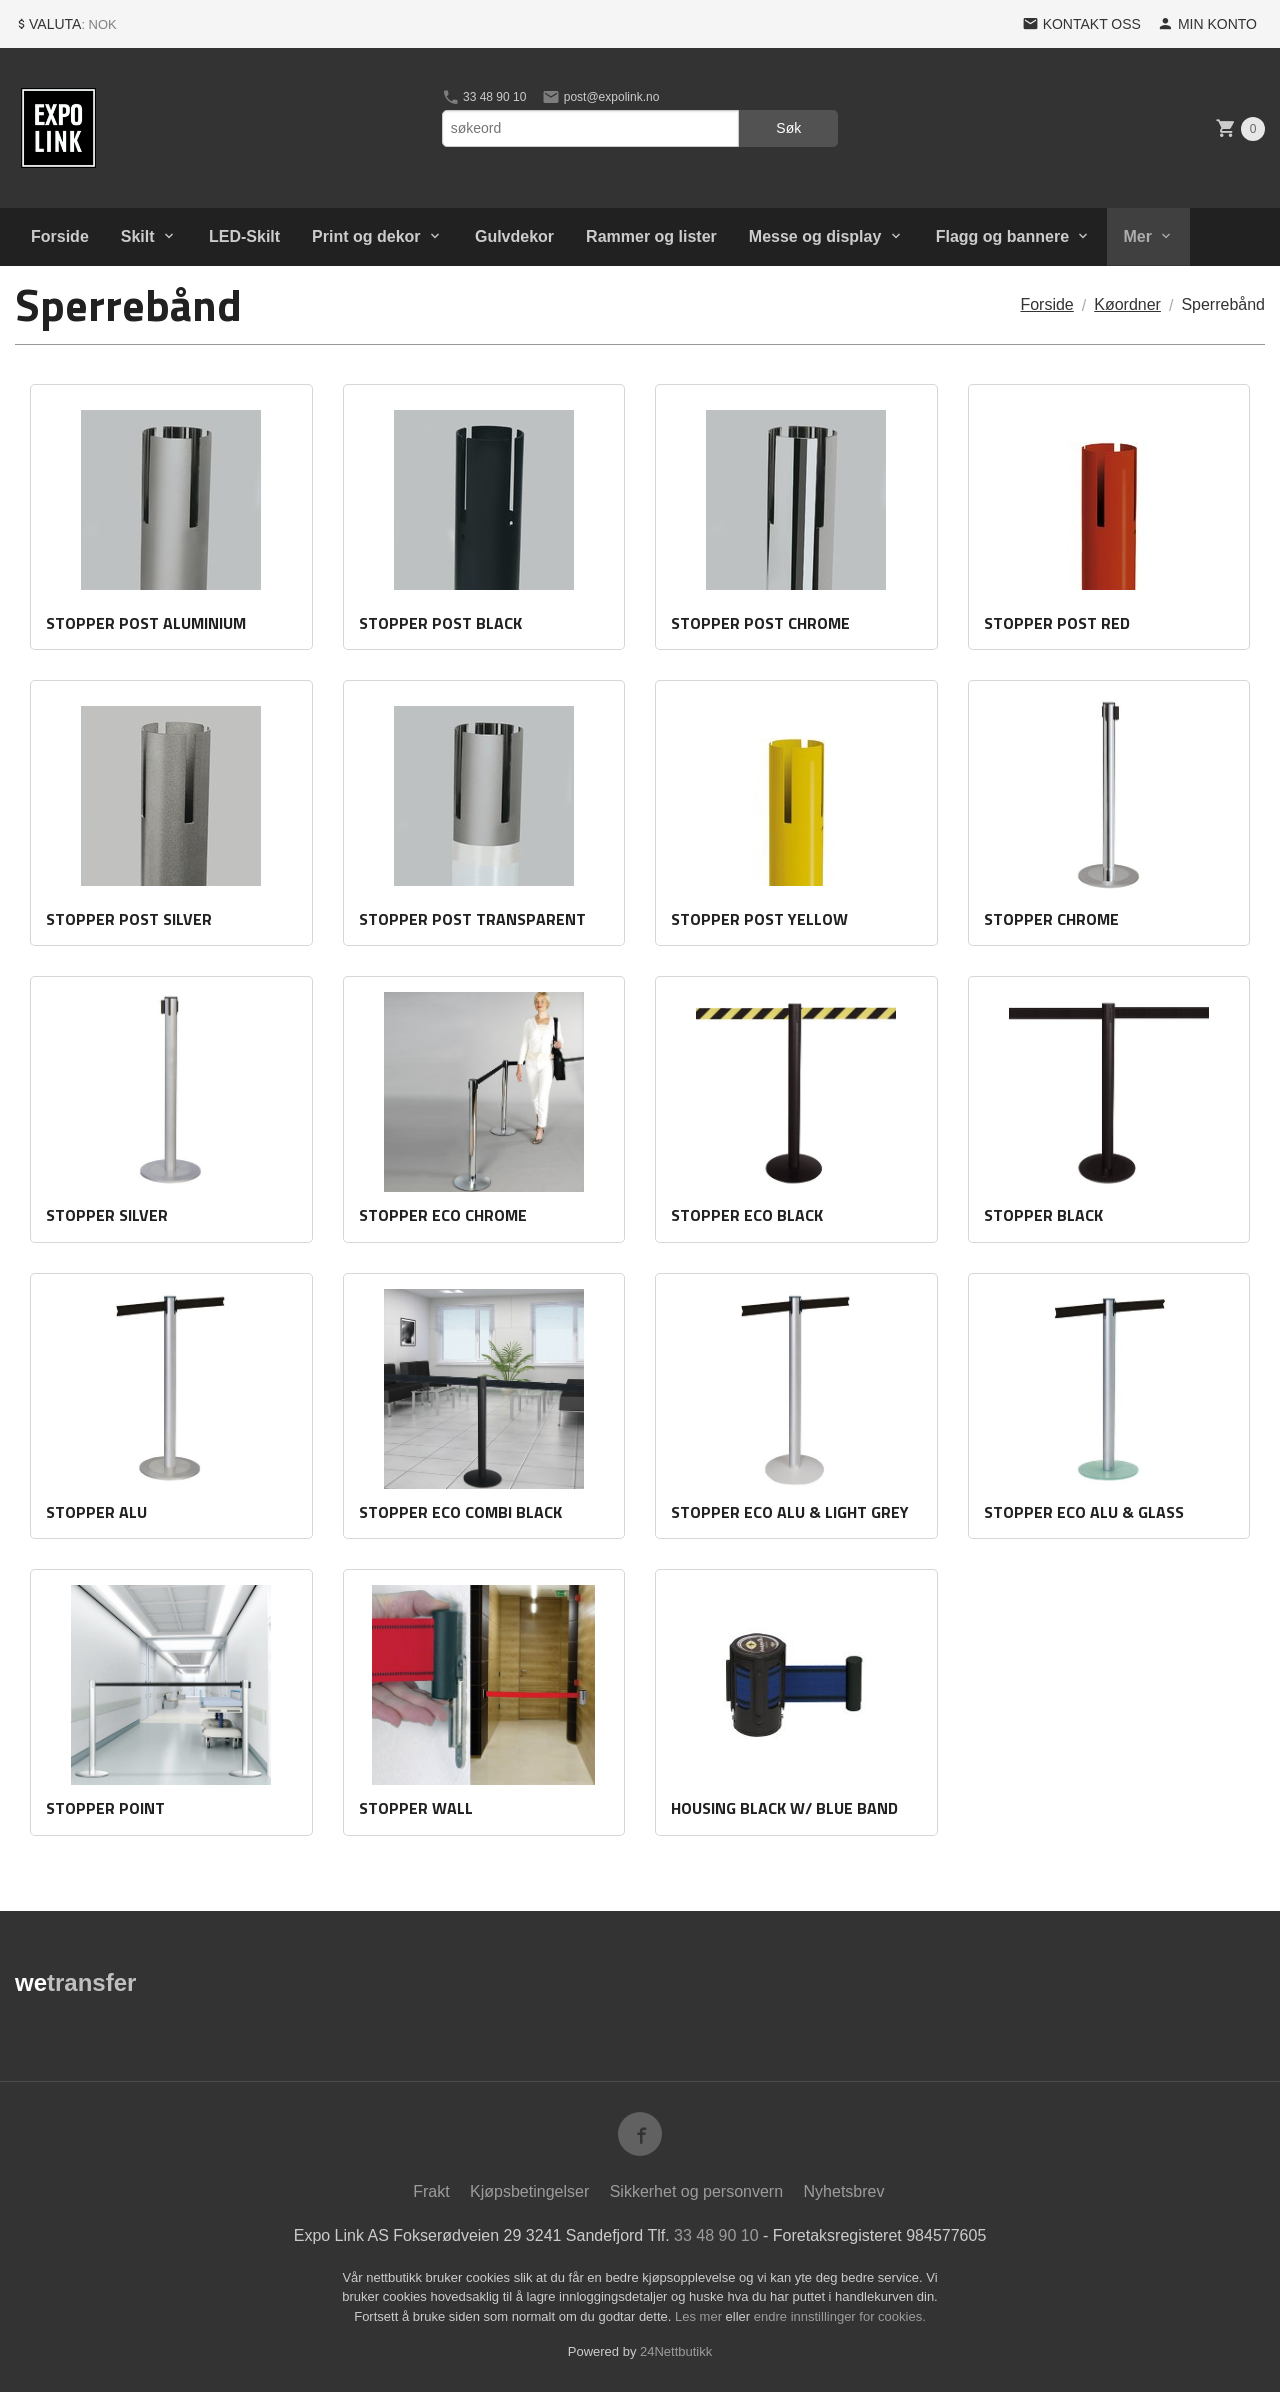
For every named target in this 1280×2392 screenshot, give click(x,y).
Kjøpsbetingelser (529, 2191)
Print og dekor (366, 236)
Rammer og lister (651, 236)
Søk (788, 128)
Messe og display (815, 236)
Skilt (138, 236)
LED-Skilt (244, 236)
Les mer (700, 2316)
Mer (1137, 236)
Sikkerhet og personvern (696, 2191)
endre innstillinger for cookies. (840, 2316)
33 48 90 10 (484, 97)
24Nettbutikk (676, 2351)
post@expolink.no (600, 97)
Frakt (431, 2191)
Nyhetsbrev (844, 2191)
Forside (60, 236)
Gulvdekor (514, 236)
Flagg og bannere (1002, 236)
